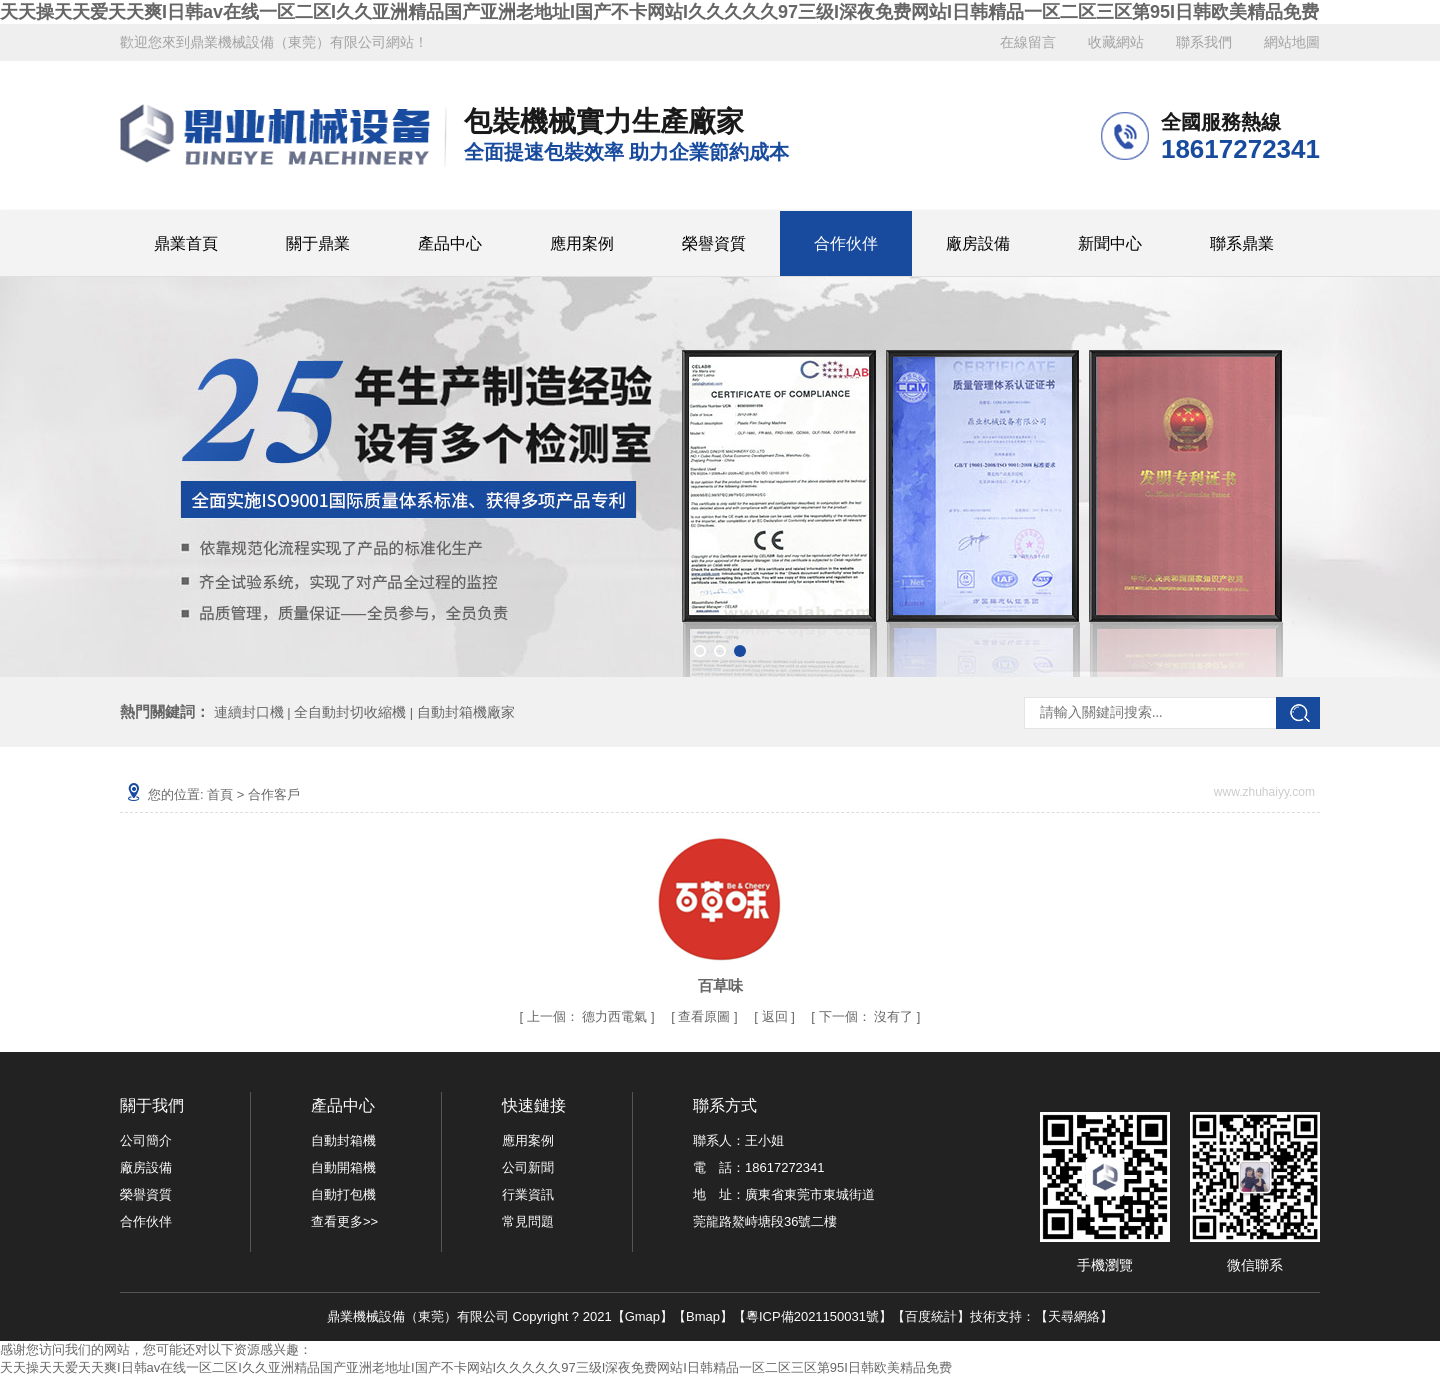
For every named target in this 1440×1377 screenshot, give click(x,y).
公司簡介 (146, 1140)
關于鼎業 (318, 243)
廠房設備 (978, 243)
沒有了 (868, 1016)
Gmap (642, 1316)
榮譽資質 (714, 243)
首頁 (220, 794)
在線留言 (1028, 42)
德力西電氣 (614, 1016)
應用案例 (582, 243)
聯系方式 (725, 1105)
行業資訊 (528, 1194)
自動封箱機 (343, 1140)
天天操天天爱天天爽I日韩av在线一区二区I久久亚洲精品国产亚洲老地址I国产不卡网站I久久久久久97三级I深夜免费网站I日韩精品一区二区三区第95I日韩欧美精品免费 (659, 12)
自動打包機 (343, 1194)
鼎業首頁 (186, 243)
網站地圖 (1292, 42)
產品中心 (450, 243)
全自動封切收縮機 (350, 712)
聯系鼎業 (1242, 243)
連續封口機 (249, 712)
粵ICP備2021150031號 (812, 1316)
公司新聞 (528, 1167)
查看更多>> (344, 1221)
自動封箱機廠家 (466, 712)
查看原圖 (706, 1016)
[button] (700, 651)
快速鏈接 (534, 1105)
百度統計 (931, 1316)
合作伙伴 (846, 243)
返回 (775, 1016)
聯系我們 (1204, 42)
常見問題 (528, 1221)
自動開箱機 (343, 1167)
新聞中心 (1110, 243)
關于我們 (152, 1105)
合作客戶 (274, 794)
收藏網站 (1116, 42)
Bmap (703, 1316)
